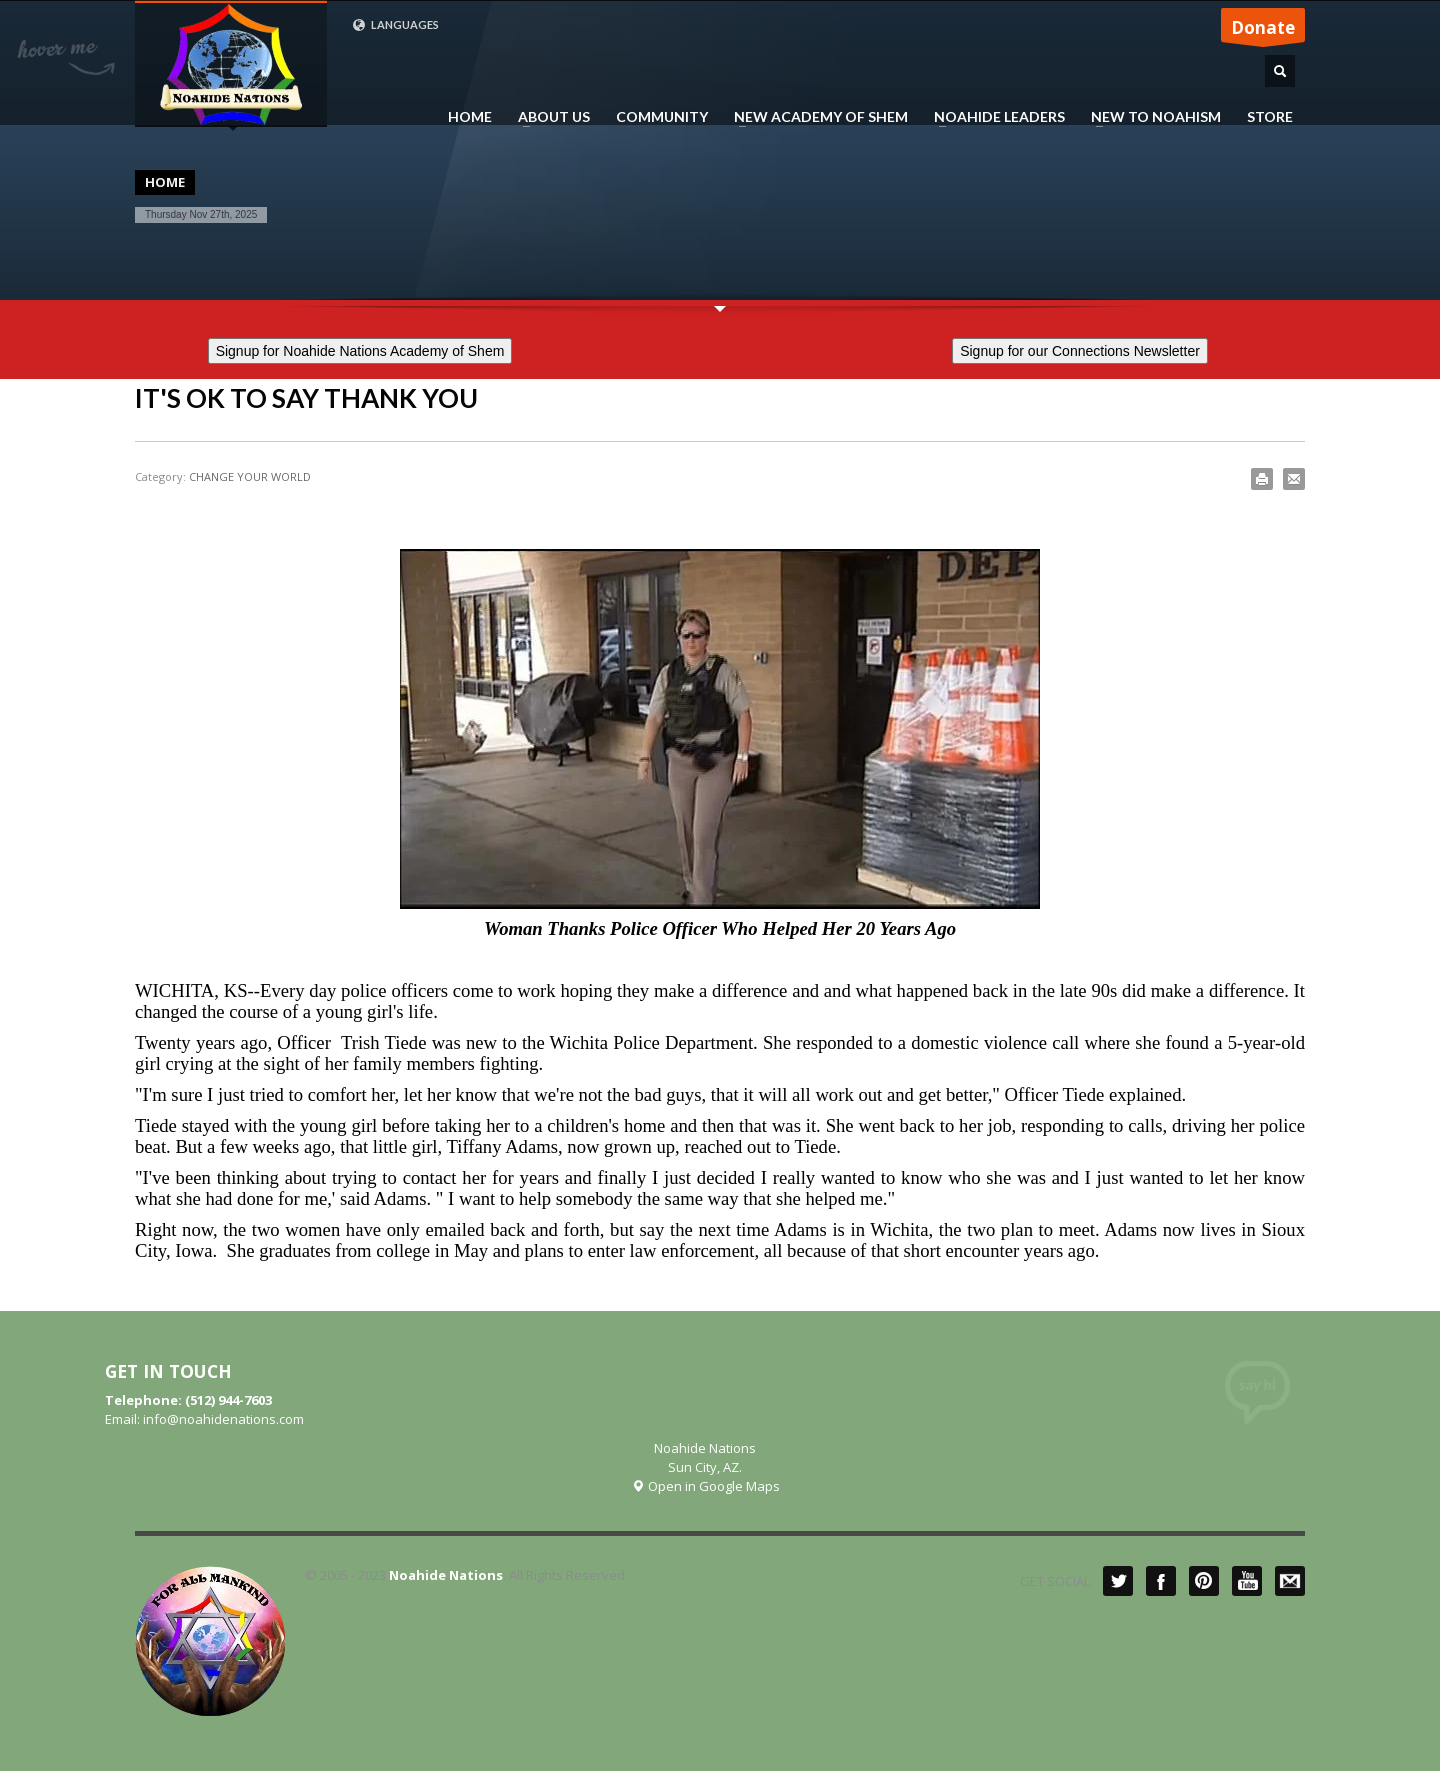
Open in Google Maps (705, 1486)
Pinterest (1204, 1581)
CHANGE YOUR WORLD (250, 476)
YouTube (1247, 1581)
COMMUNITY (662, 117)
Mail (1290, 1581)
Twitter (1118, 1581)
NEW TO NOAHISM (1150, 117)
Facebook (1161, 1581)
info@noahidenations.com (223, 1419)
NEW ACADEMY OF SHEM (815, 117)
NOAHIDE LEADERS (993, 117)
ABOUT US (548, 117)
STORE (1270, 117)
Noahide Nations (446, 1575)
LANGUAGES (395, 25)
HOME (470, 117)
